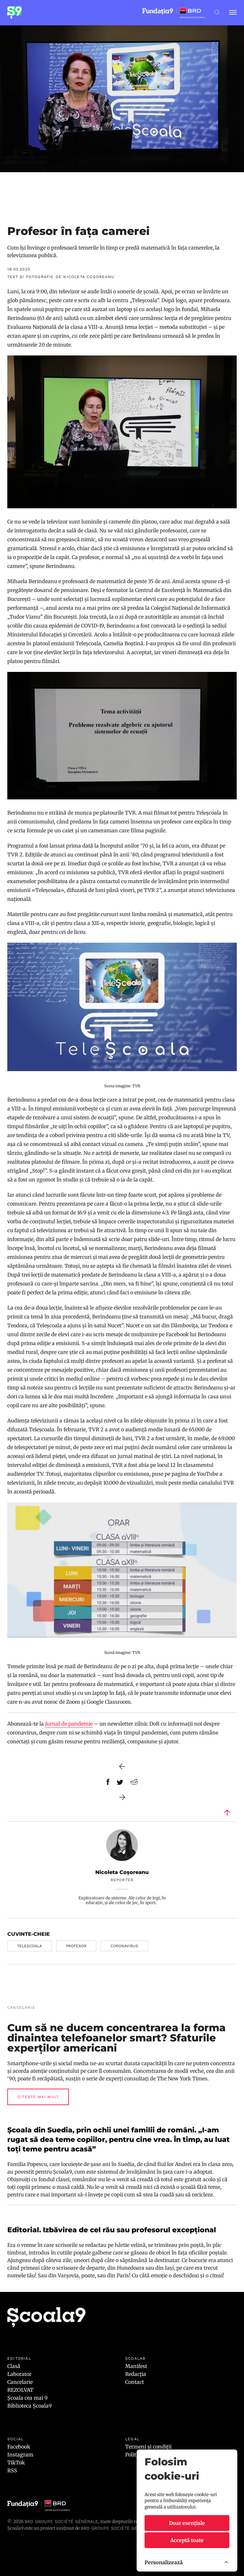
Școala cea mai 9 (27, 2398)
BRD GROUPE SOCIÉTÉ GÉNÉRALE (117, 2528)
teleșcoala (29, 1946)
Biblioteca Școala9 (29, 2406)
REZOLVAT (20, 2390)
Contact (134, 2382)
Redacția (135, 2374)
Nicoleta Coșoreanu (122, 1872)
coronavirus (124, 1946)
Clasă (13, 2366)
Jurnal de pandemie (69, 1724)
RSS (12, 2470)
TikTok (16, 2462)
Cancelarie (20, 2382)
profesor (76, 1946)
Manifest (136, 2366)
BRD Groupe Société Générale (61, 2521)
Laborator (19, 2374)
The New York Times (182, 2078)
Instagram (20, 2454)
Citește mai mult (38, 2097)
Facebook (18, 2446)
